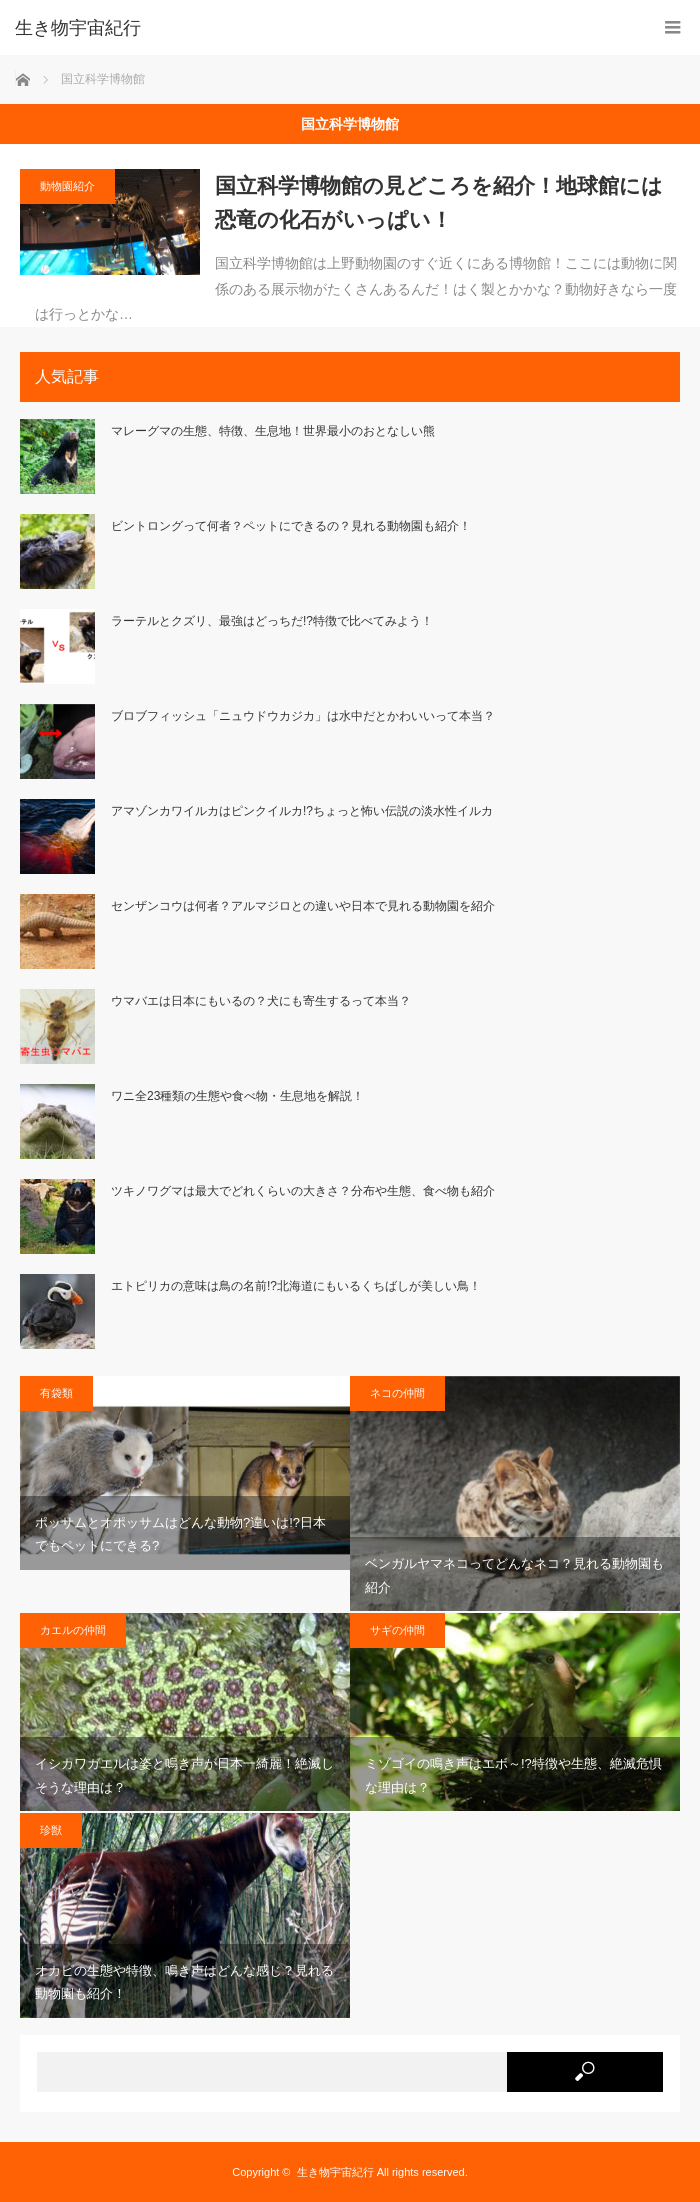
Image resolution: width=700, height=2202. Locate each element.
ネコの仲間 (397, 1393)
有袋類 (56, 1393)
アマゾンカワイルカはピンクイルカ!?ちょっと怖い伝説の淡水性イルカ (302, 811)
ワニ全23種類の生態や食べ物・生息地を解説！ (237, 1096)
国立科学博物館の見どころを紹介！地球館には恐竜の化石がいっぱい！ (439, 202)
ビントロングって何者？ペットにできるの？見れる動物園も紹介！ (291, 526)
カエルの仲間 (73, 1630)
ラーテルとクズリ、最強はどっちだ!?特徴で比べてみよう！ (272, 621)
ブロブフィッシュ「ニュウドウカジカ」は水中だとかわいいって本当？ (303, 716)
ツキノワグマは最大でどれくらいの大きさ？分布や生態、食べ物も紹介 (303, 1191)
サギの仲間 (397, 1630)
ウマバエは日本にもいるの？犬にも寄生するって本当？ (261, 1001)
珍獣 (51, 1830)
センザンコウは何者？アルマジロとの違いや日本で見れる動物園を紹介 (303, 906)
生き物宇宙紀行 (335, 2172)
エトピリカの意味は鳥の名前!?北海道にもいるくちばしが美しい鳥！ (296, 1286)
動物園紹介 (67, 186)
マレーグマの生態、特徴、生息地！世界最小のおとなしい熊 (273, 431)
